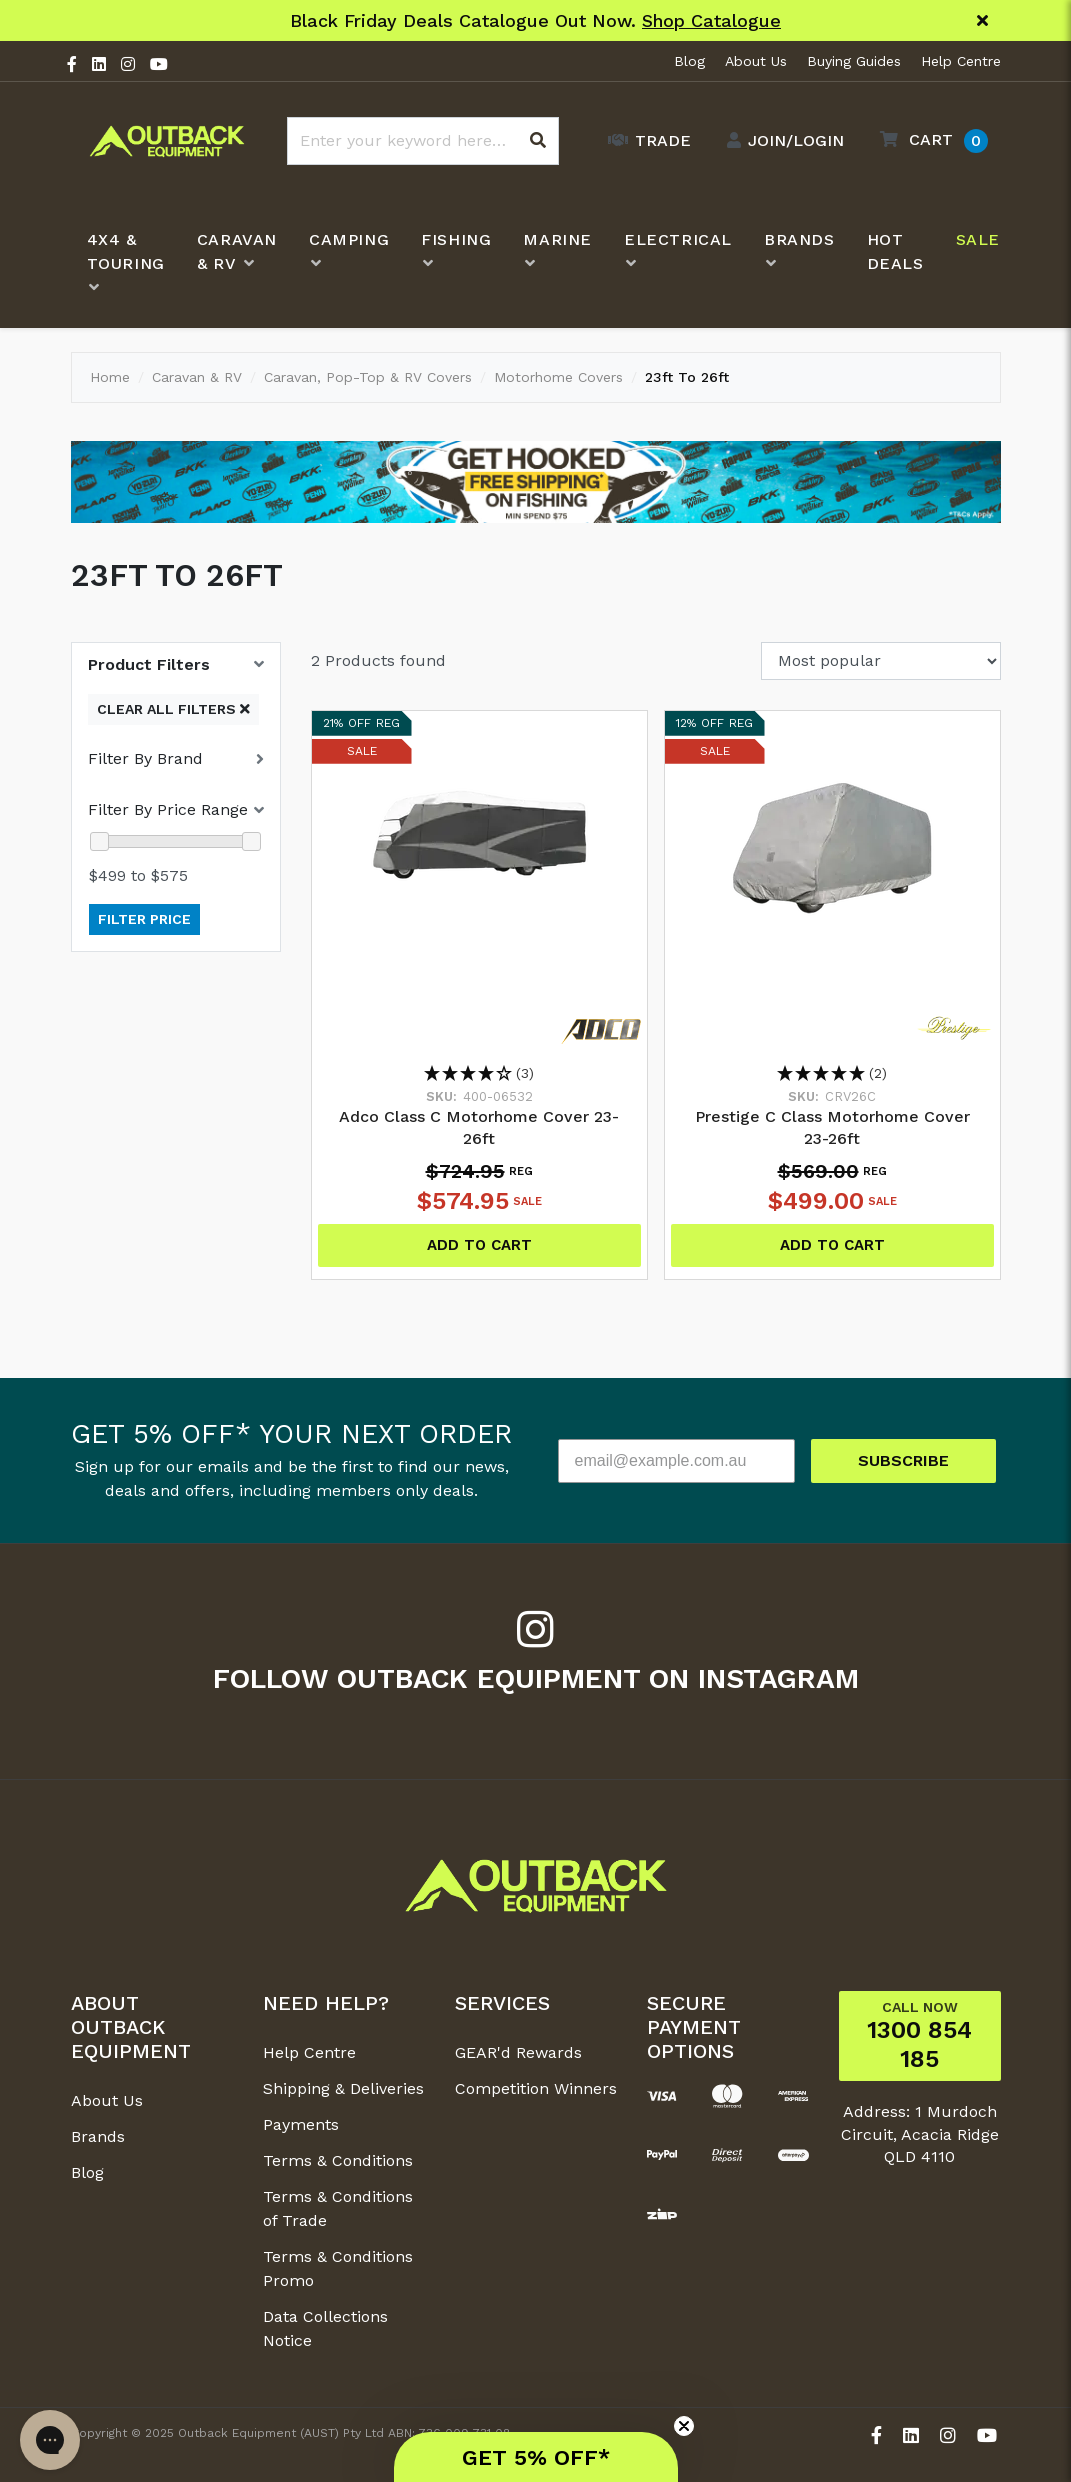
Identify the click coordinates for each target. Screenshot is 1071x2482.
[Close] (982, 21)
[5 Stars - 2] (832, 1074)
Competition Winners (536, 2088)
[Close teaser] (684, 2426)
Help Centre (961, 61)
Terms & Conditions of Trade (338, 2208)
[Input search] (423, 141)
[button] (929, 140)
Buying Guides (854, 61)
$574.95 (479, 1201)
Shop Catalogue (711, 20)
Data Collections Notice (325, 2328)
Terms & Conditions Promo (338, 2268)
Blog (689, 61)
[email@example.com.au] (676, 1461)
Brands (98, 2136)
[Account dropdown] (780, 141)
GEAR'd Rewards (518, 2052)
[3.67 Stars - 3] (479, 1074)
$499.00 (832, 1201)
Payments (301, 2124)
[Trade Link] (644, 141)
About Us (756, 61)
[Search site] (538, 141)
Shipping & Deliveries (343, 2088)
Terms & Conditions (338, 2160)
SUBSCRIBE (903, 1460)
